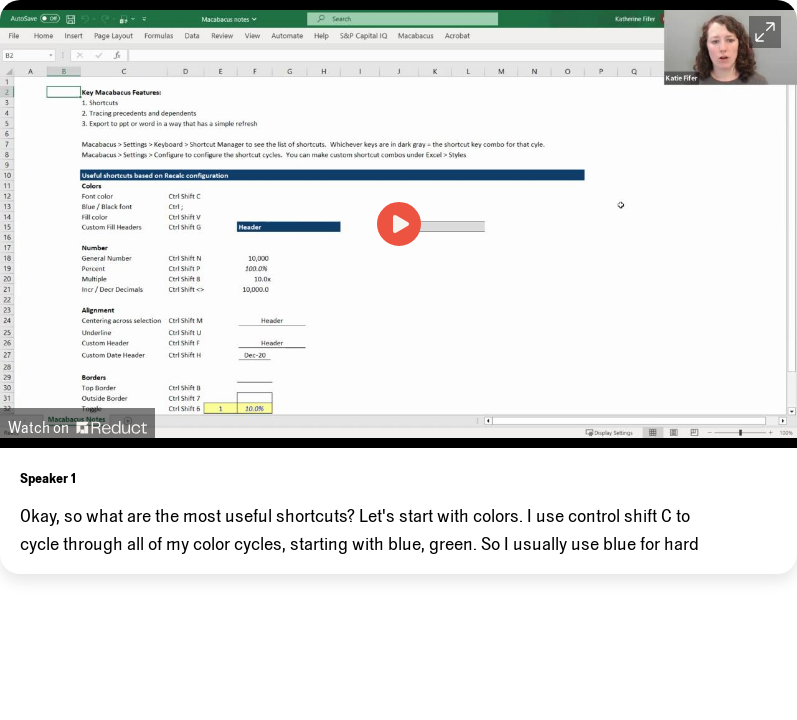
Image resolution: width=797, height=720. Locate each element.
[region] (398, 511)
